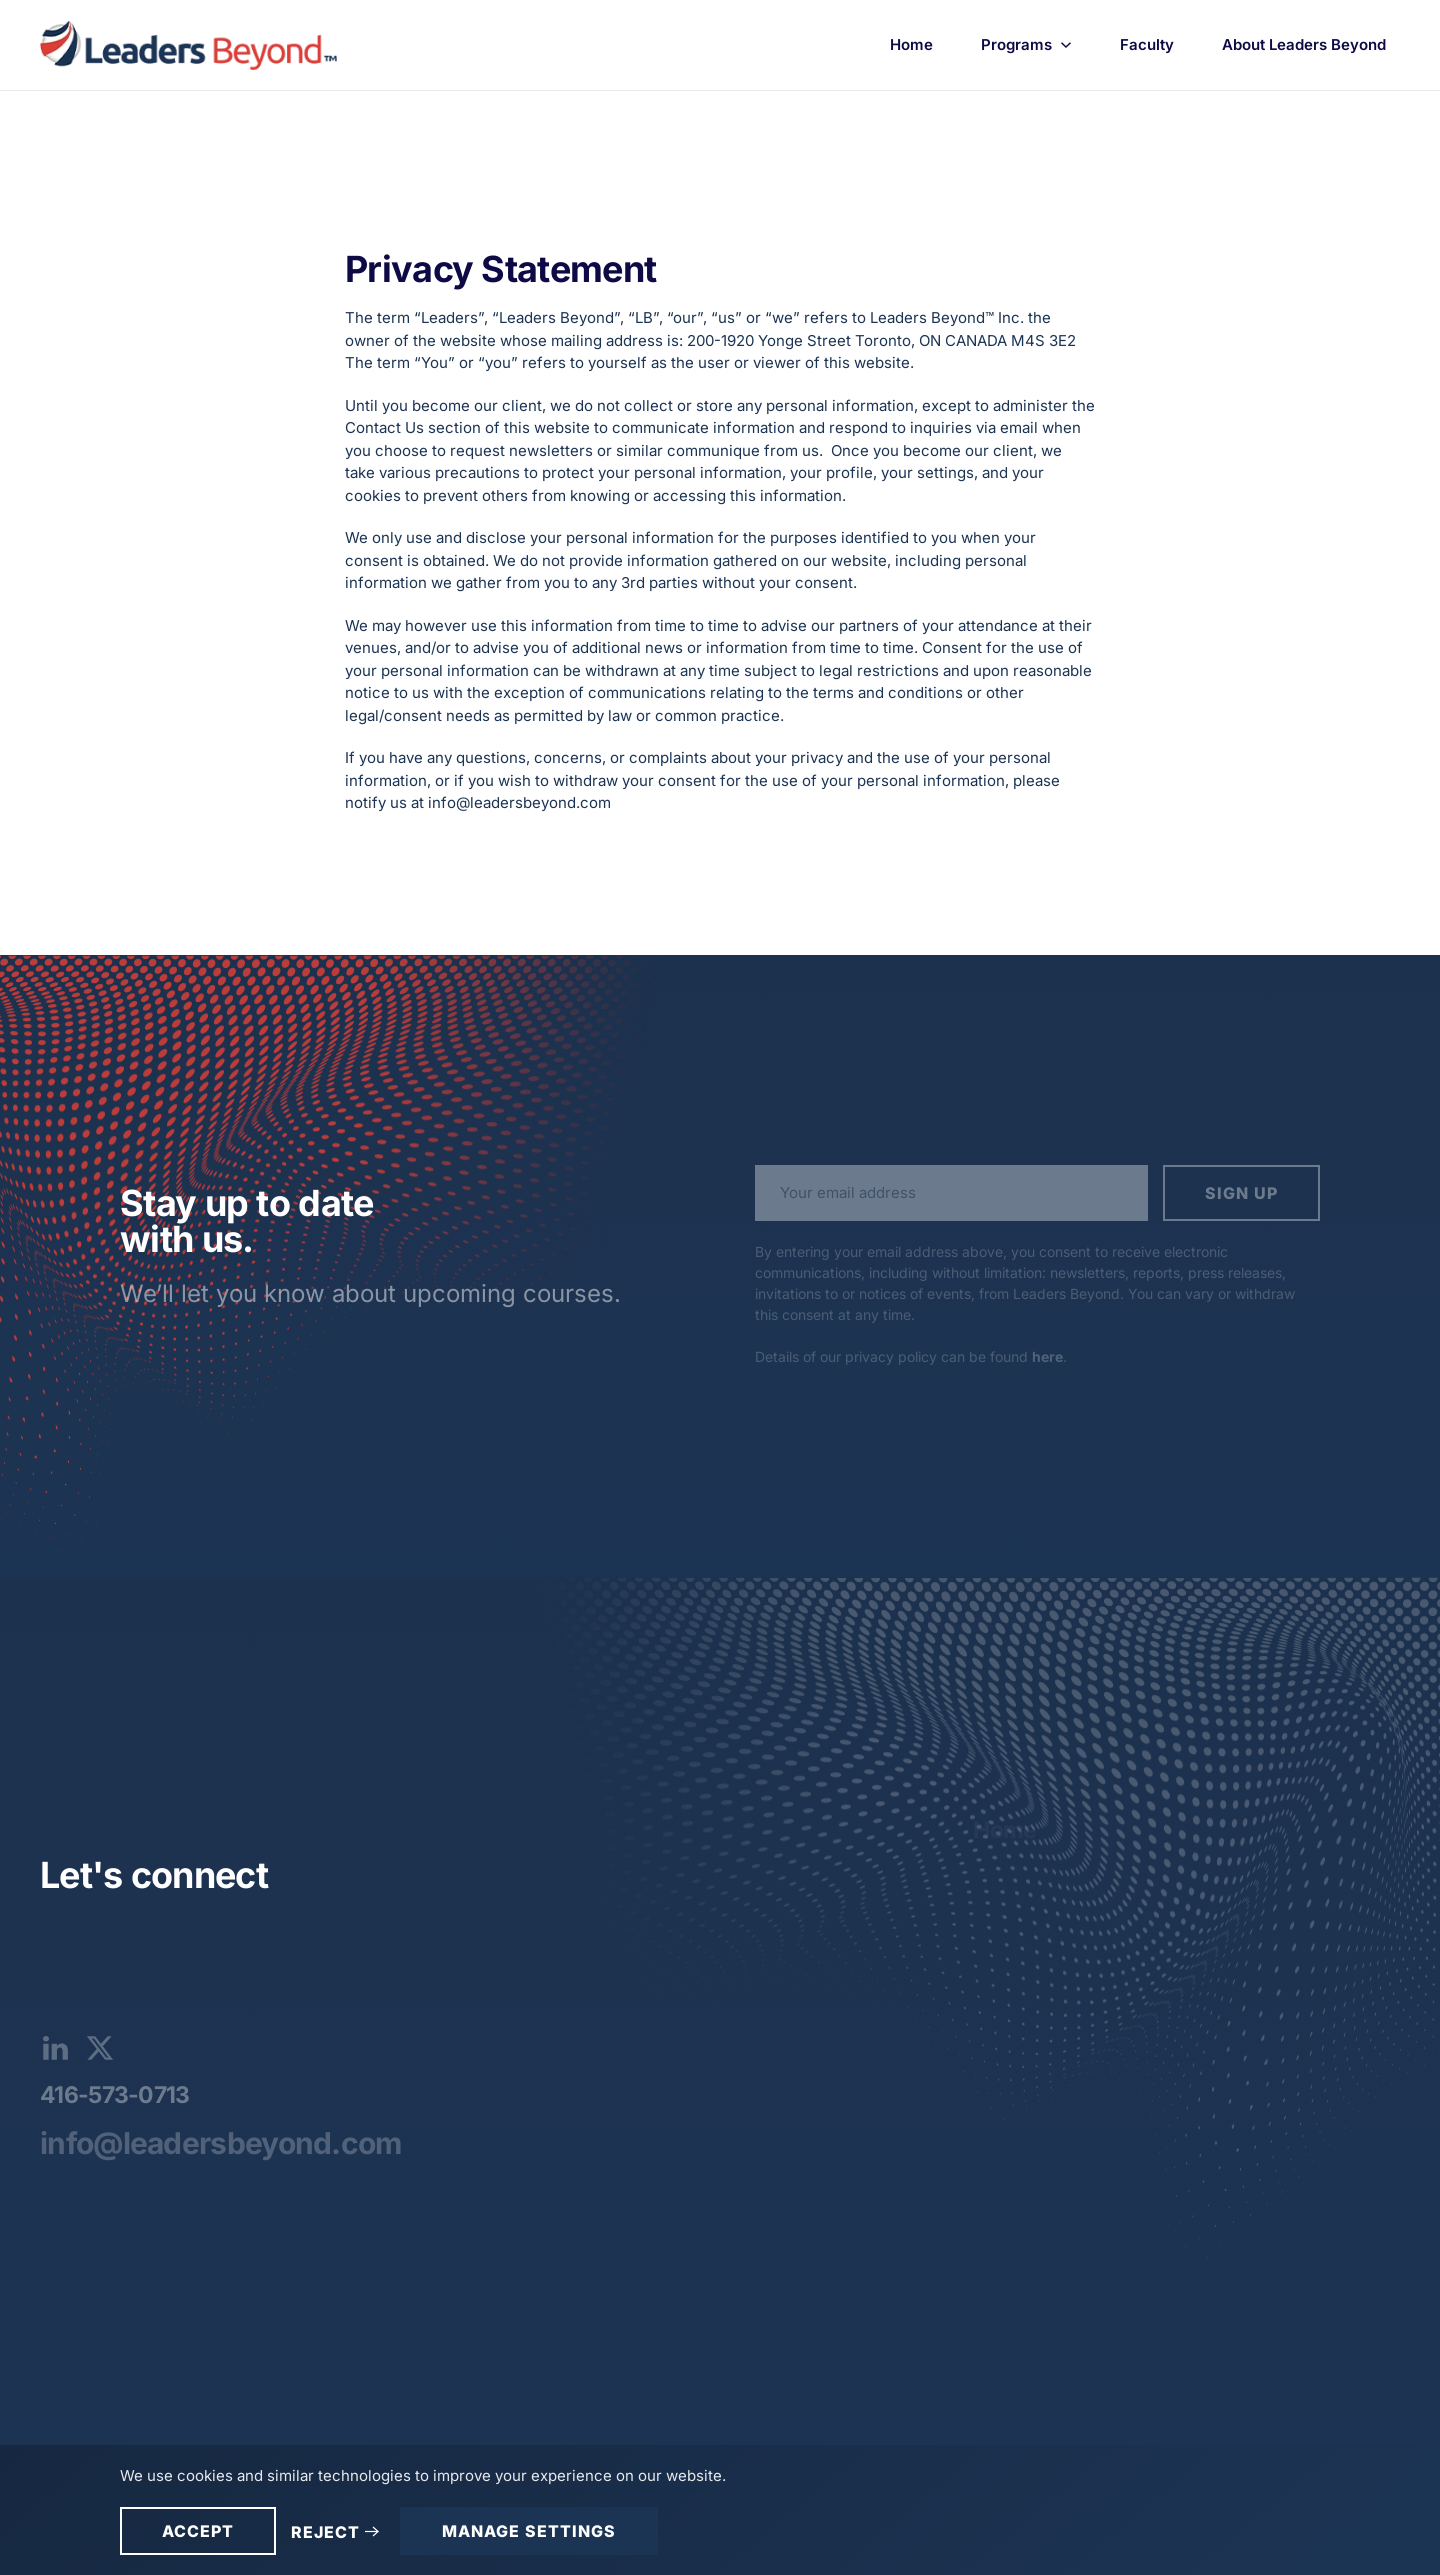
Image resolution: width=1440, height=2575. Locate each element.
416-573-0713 (115, 2095)
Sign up (1241, 1193)
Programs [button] (1026, 44)
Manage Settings (529, 2531)
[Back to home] (191, 45)
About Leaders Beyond (1304, 44)
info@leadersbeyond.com (221, 2143)
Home (911, 44)
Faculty (1147, 44)
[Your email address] (951, 1193)
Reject (325, 2532)
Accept (198, 2531)
